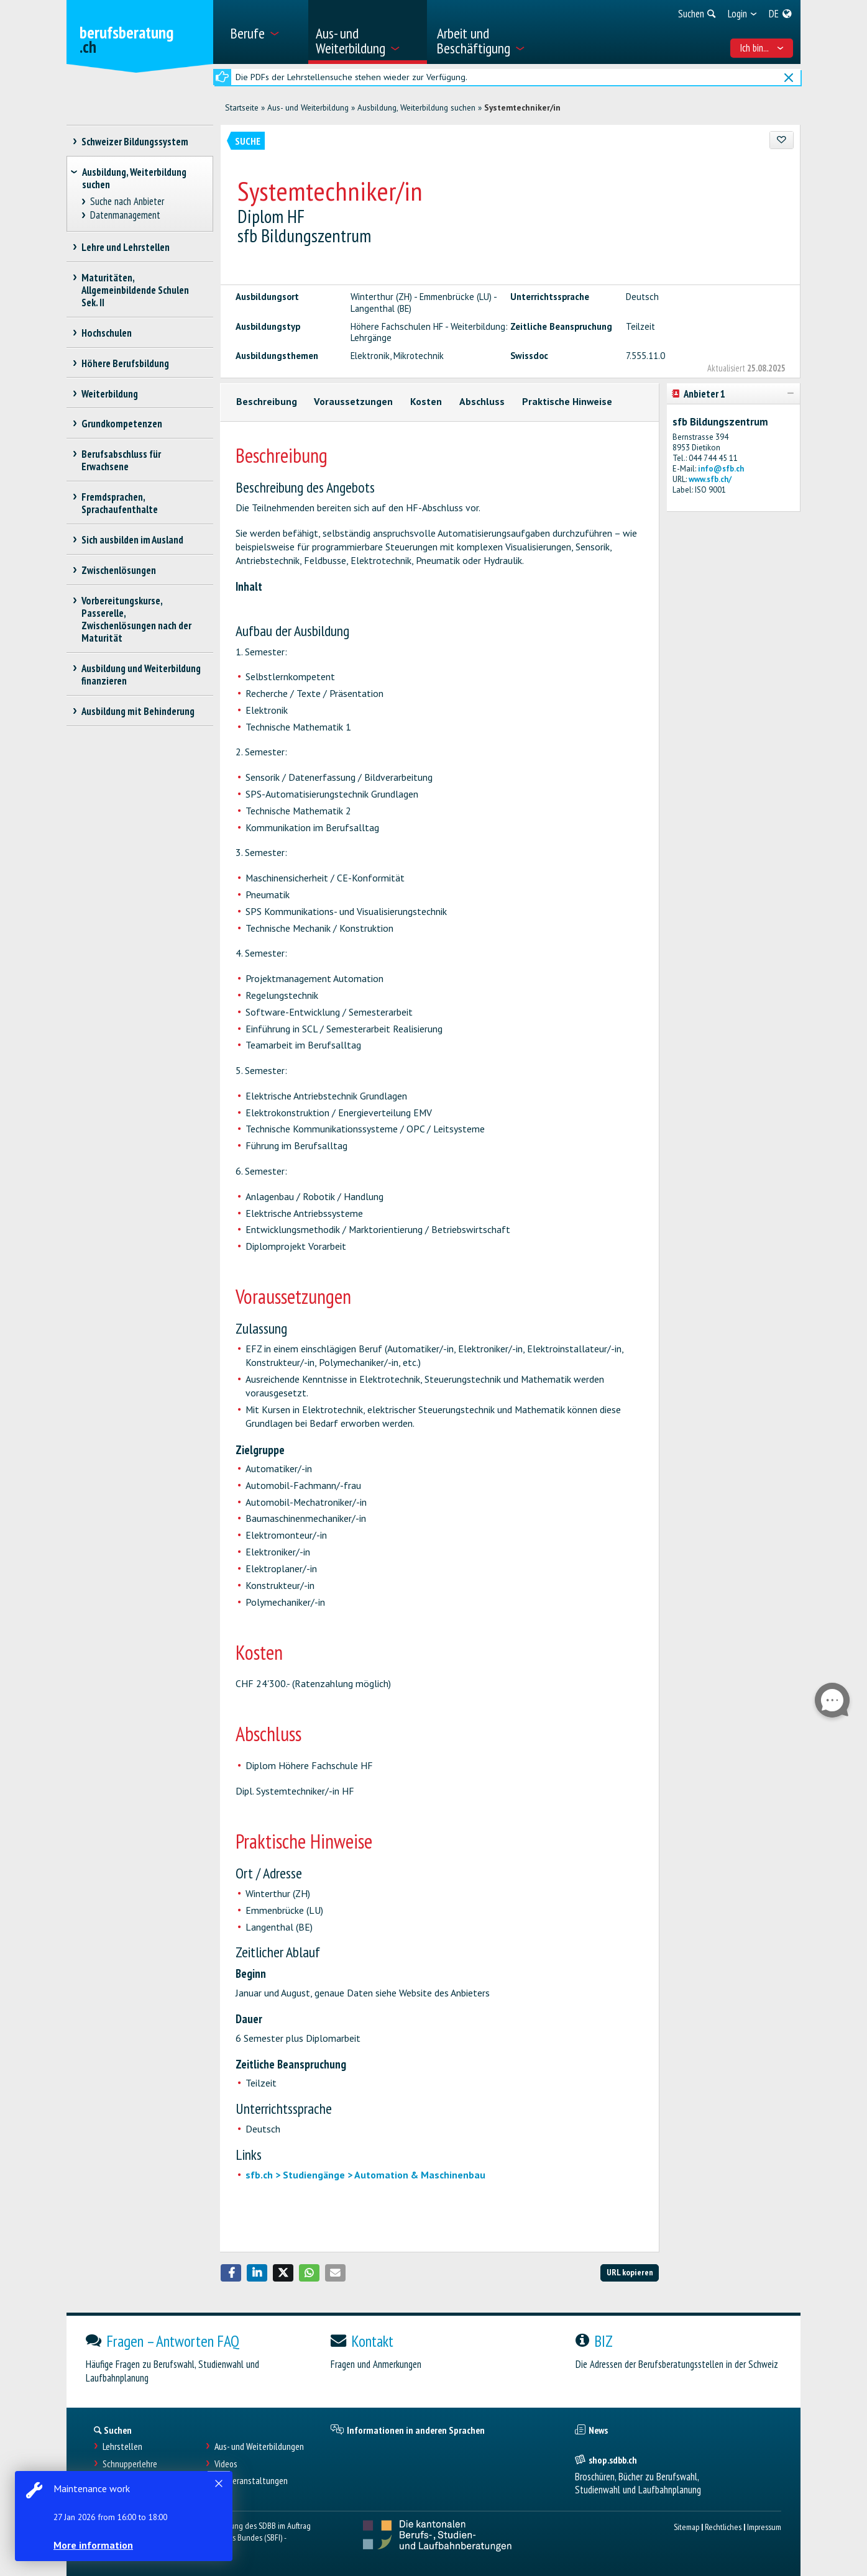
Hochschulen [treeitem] (106, 333)
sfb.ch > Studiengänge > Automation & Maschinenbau (365, 2175)
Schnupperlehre (130, 2464)
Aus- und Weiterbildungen (259, 2446)
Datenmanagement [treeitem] (124, 215)
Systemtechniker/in (522, 107)
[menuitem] (264, 32)
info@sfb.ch (721, 468)
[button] (231, 2273)
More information (93, 2545)
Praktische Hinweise (567, 401)
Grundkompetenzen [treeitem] (122, 423)
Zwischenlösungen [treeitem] (119, 570)
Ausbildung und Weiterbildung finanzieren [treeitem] (141, 675)
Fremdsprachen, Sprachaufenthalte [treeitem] (119, 503)
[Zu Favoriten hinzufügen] (781, 140)
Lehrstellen (122, 2446)
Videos (225, 2464)
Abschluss (482, 401)
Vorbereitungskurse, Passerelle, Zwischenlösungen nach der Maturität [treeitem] (136, 619)
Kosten (426, 401)
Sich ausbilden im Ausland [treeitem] (132, 540)
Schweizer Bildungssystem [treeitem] (135, 141)
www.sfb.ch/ (710, 479)
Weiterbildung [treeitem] (110, 394)
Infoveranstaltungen (251, 2481)
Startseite (242, 107)
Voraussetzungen (353, 401)
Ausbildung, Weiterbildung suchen (416, 107)
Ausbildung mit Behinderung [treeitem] (138, 711)
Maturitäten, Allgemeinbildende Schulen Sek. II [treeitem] (135, 290)
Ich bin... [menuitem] (762, 48)
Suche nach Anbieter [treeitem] (126, 201)
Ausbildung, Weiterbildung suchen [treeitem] (134, 178)
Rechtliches (723, 2527)
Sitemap (686, 2527)
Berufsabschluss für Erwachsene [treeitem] (121, 460)
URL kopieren (630, 2272)
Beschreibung (266, 401)
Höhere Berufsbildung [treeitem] (125, 363)
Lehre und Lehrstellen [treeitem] (125, 247)
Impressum (764, 2527)
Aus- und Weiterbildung (308, 107)
